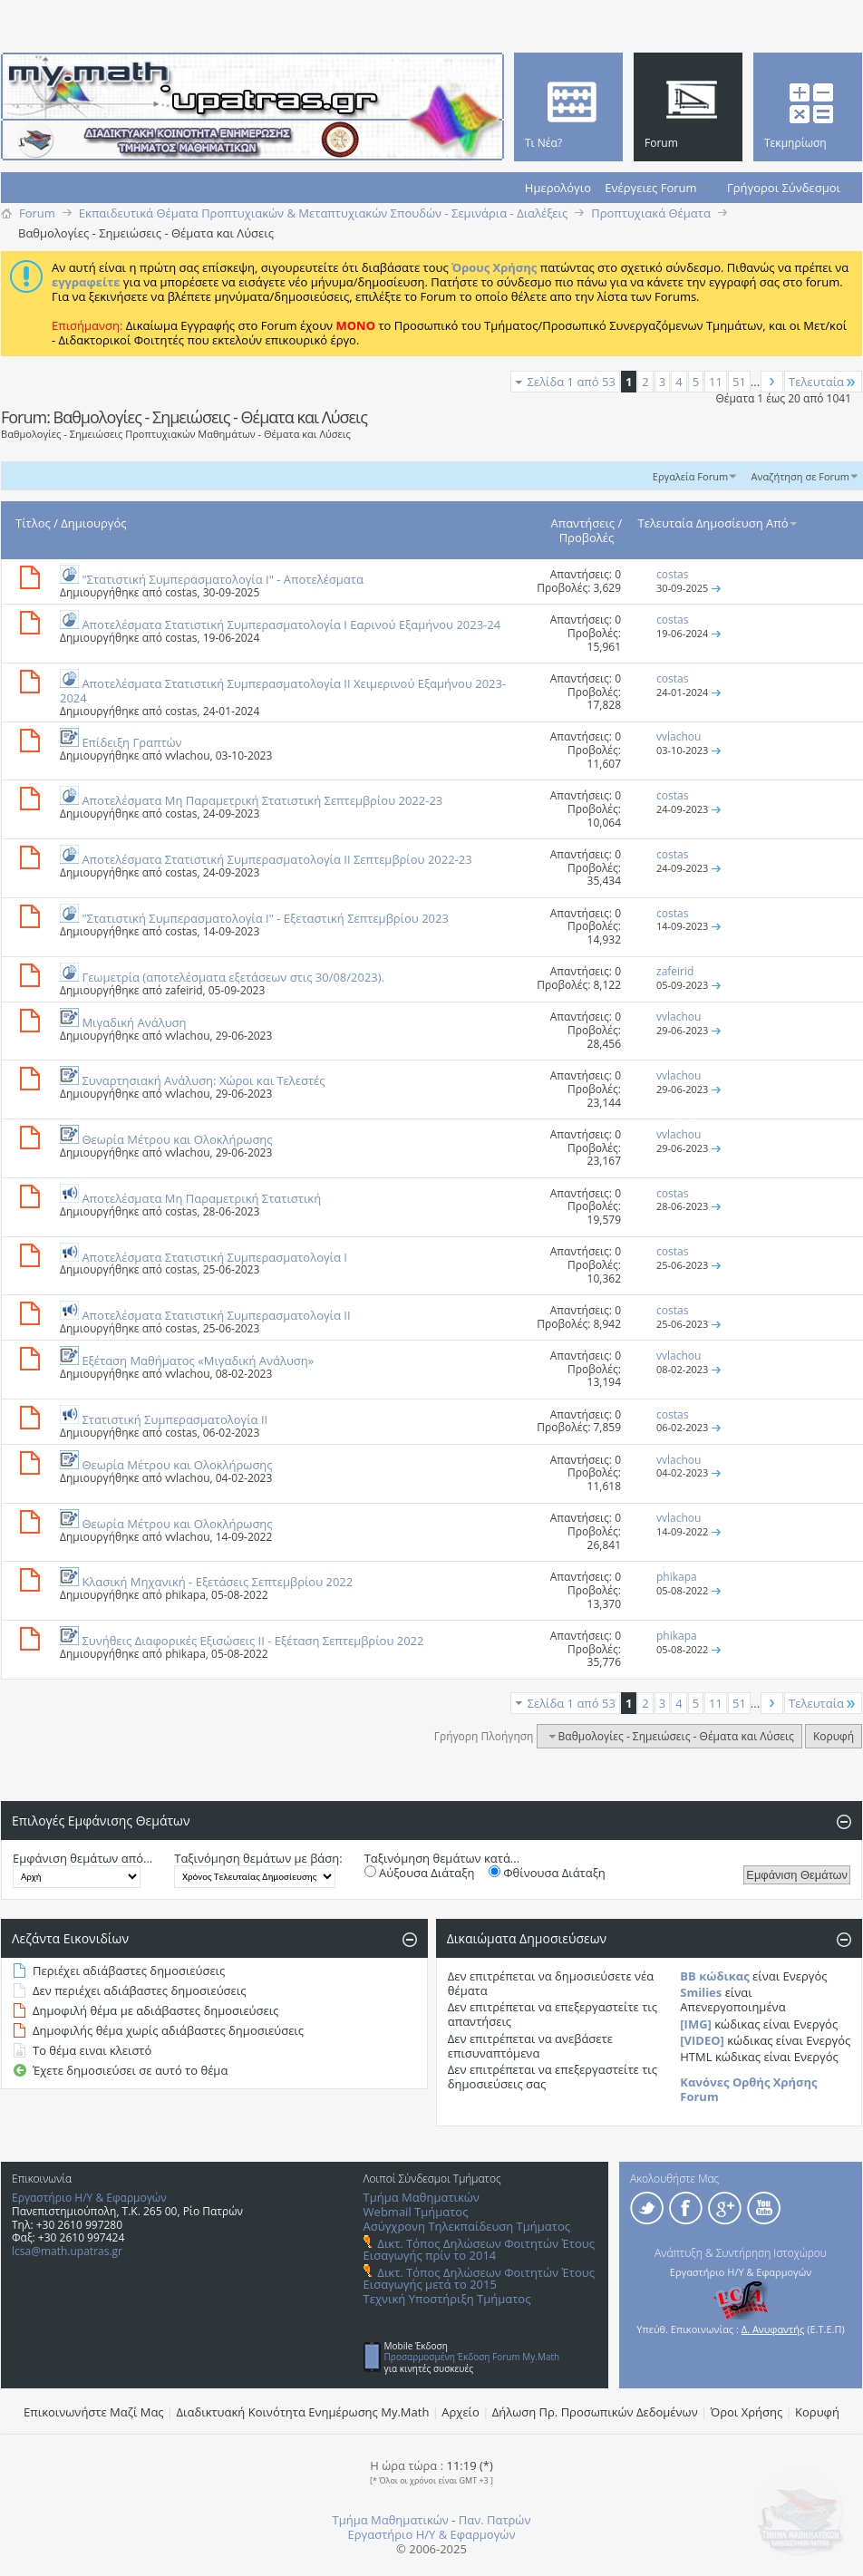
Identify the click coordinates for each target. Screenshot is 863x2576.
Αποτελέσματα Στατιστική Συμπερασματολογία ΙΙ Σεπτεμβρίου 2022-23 (276, 859)
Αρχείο (460, 2412)
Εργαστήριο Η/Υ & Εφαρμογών (89, 2197)
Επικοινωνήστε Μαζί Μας (94, 2412)
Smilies (701, 1992)
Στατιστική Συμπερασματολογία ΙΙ (174, 1419)
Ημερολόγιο (558, 187)
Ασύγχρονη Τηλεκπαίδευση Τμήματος (467, 2226)
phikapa (185, 1595)
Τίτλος (33, 523)
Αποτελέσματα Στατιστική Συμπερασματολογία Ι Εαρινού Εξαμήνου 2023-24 (291, 624)
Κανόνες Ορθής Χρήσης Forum (748, 2089)
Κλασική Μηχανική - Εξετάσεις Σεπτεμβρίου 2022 (217, 1582)
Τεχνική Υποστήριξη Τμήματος (447, 2298)
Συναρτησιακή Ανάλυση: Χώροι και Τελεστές (203, 1080)
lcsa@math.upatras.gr (67, 2251)
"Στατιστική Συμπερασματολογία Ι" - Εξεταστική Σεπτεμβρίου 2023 (265, 918)
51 (739, 381)
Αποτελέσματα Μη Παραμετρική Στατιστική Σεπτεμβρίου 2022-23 (262, 800)
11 (715, 381)
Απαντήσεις (583, 523)
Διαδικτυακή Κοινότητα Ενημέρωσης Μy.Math (303, 2412)
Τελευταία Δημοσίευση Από (719, 523)
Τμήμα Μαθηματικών (422, 2197)
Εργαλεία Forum (690, 476)
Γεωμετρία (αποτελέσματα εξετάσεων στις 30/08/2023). (233, 977)
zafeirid (183, 990)
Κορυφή (833, 1736)
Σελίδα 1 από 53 (572, 381)
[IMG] (696, 2024)
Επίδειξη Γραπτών (131, 742)
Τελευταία (823, 381)
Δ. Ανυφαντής (773, 2329)
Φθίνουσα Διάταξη (547, 1872)
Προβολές (587, 537)
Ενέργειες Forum (650, 187)
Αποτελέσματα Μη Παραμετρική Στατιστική (201, 1198)
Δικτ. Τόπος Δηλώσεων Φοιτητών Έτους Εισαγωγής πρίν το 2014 (479, 2249)
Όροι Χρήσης (747, 2412)
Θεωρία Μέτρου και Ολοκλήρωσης (177, 1139)
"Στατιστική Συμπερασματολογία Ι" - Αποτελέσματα (223, 579)
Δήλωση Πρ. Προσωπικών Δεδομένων (595, 2412)
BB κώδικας (714, 1976)
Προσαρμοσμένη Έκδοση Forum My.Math (472, 2356)
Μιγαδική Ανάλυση (134, 1022)
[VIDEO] (702, 2040)
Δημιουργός (93, 523)
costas (181, 592)
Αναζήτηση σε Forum (800, 476)
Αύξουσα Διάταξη (419, 1872)
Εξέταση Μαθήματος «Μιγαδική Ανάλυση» (198, 1360)
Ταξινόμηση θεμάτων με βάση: (258, 1858)
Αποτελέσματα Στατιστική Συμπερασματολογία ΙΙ (216, 1315)
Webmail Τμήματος (416, 2211)
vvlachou (187, 755)
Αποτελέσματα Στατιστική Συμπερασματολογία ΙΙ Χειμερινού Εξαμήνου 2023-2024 (283, 690)
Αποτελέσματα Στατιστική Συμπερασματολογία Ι (214, 1257)
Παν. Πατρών (495, 2520)
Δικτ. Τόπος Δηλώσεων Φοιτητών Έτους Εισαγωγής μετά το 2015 (479, 2278)
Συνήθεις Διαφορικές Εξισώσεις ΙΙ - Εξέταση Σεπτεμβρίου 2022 (252, 1640)
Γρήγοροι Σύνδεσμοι (783, 187)
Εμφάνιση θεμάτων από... (82, 1858)
